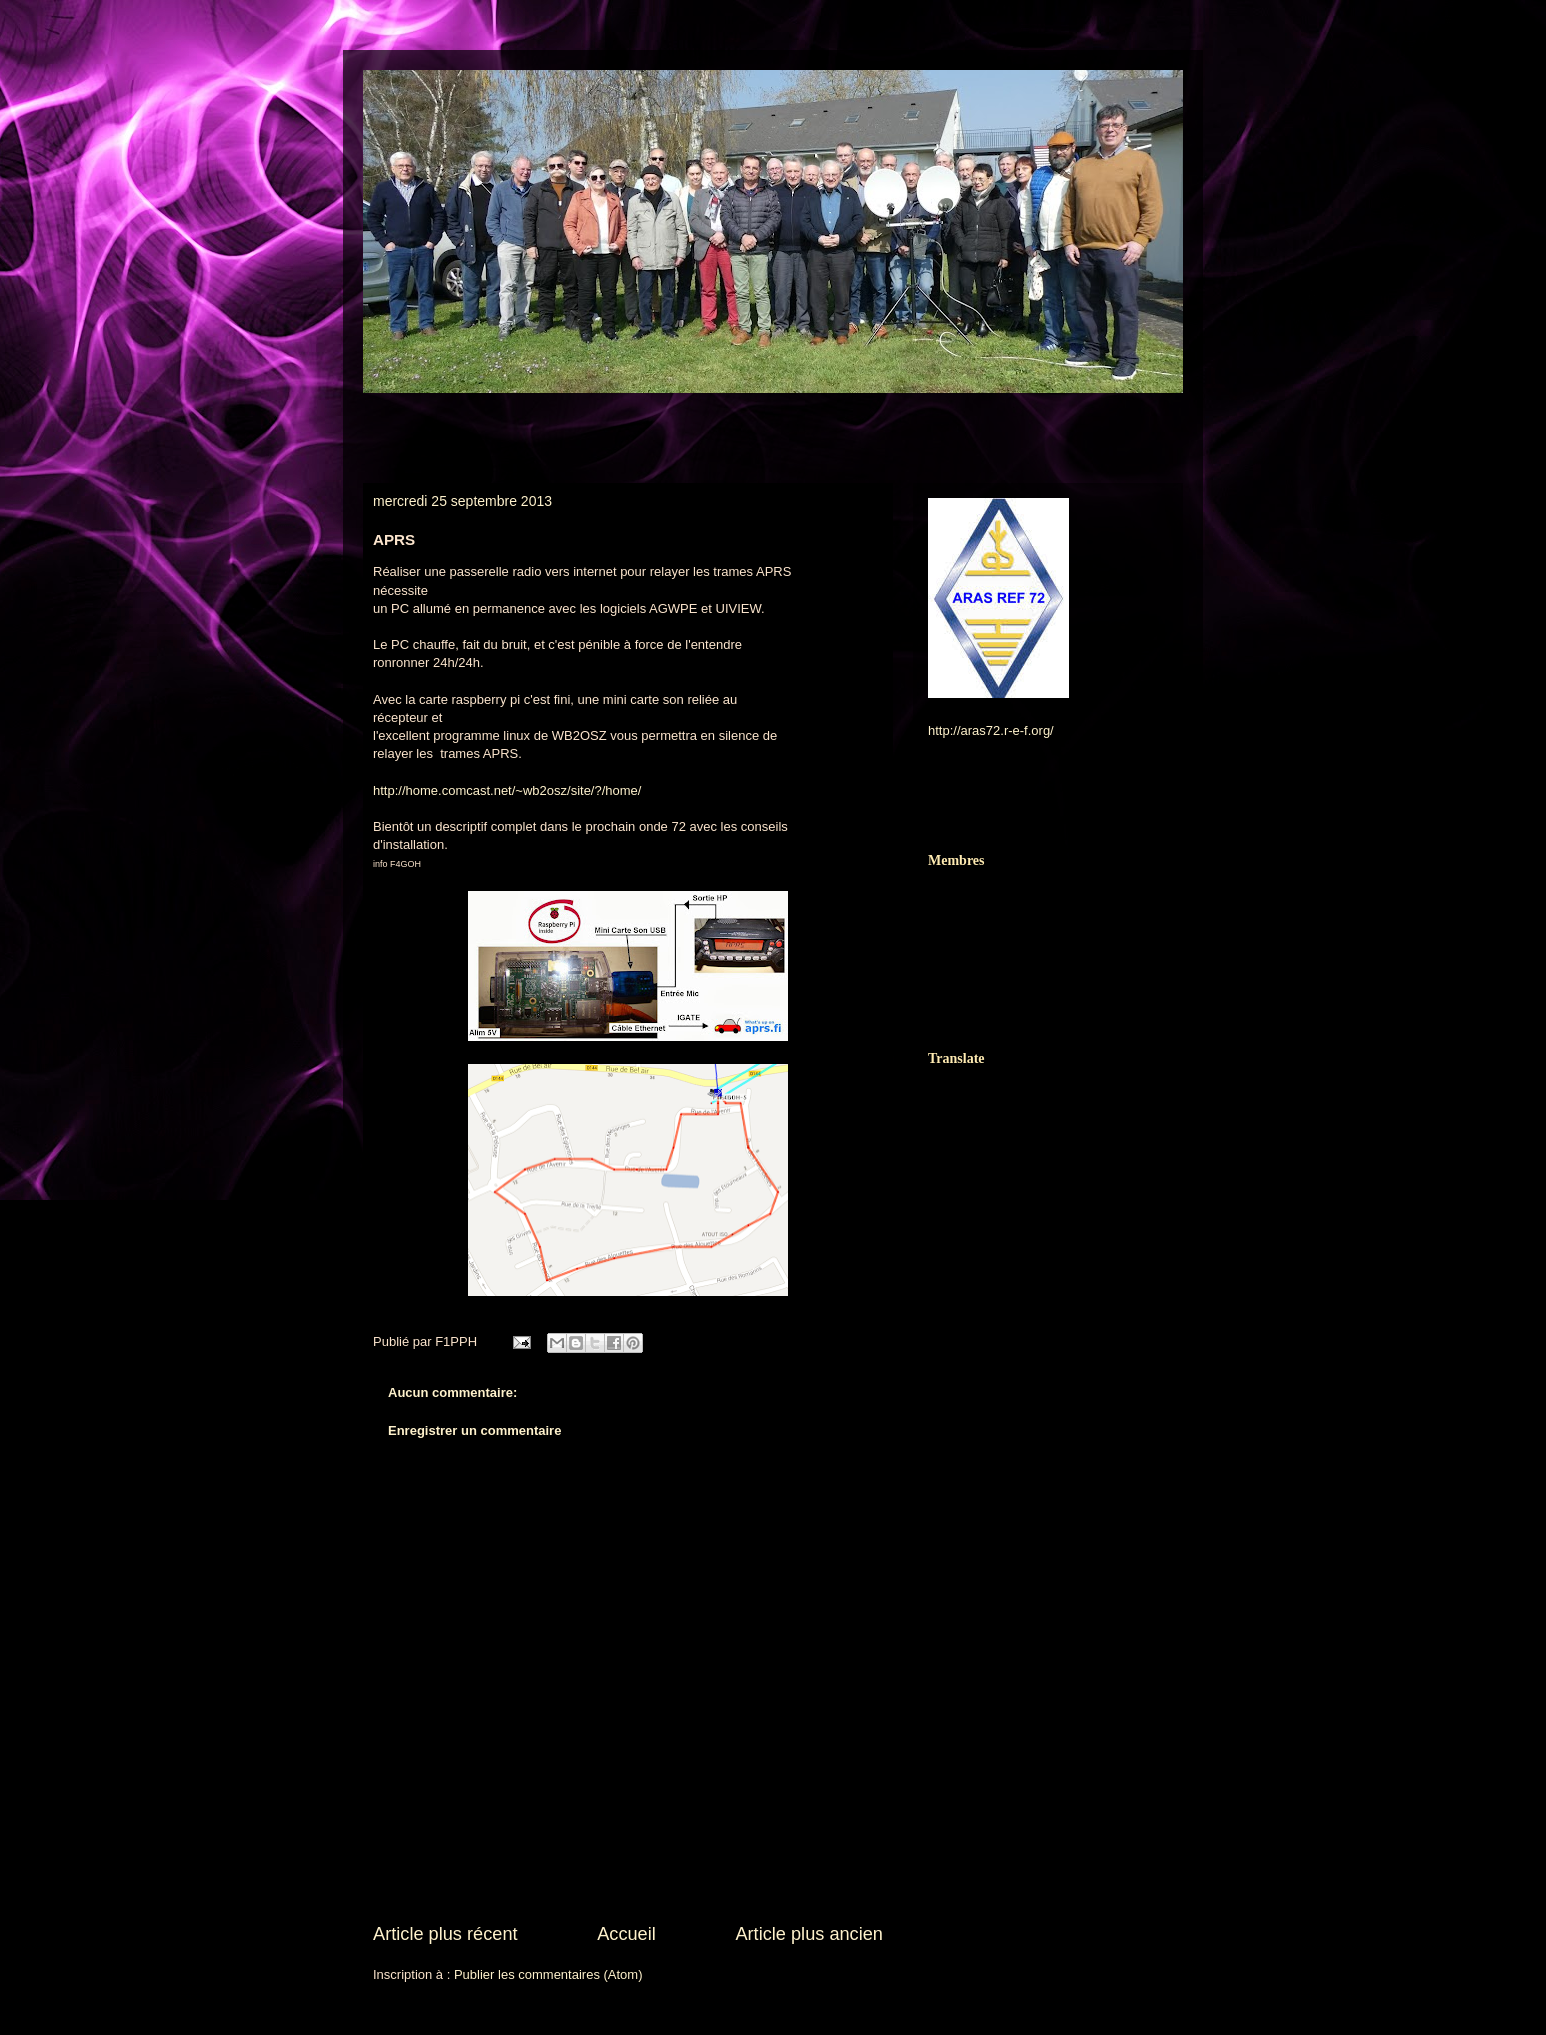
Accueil (626, 1934)
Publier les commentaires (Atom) (548, 1974)
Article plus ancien (809, 1934)
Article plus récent (445, 1934)
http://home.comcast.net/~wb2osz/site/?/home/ (507, 790)
